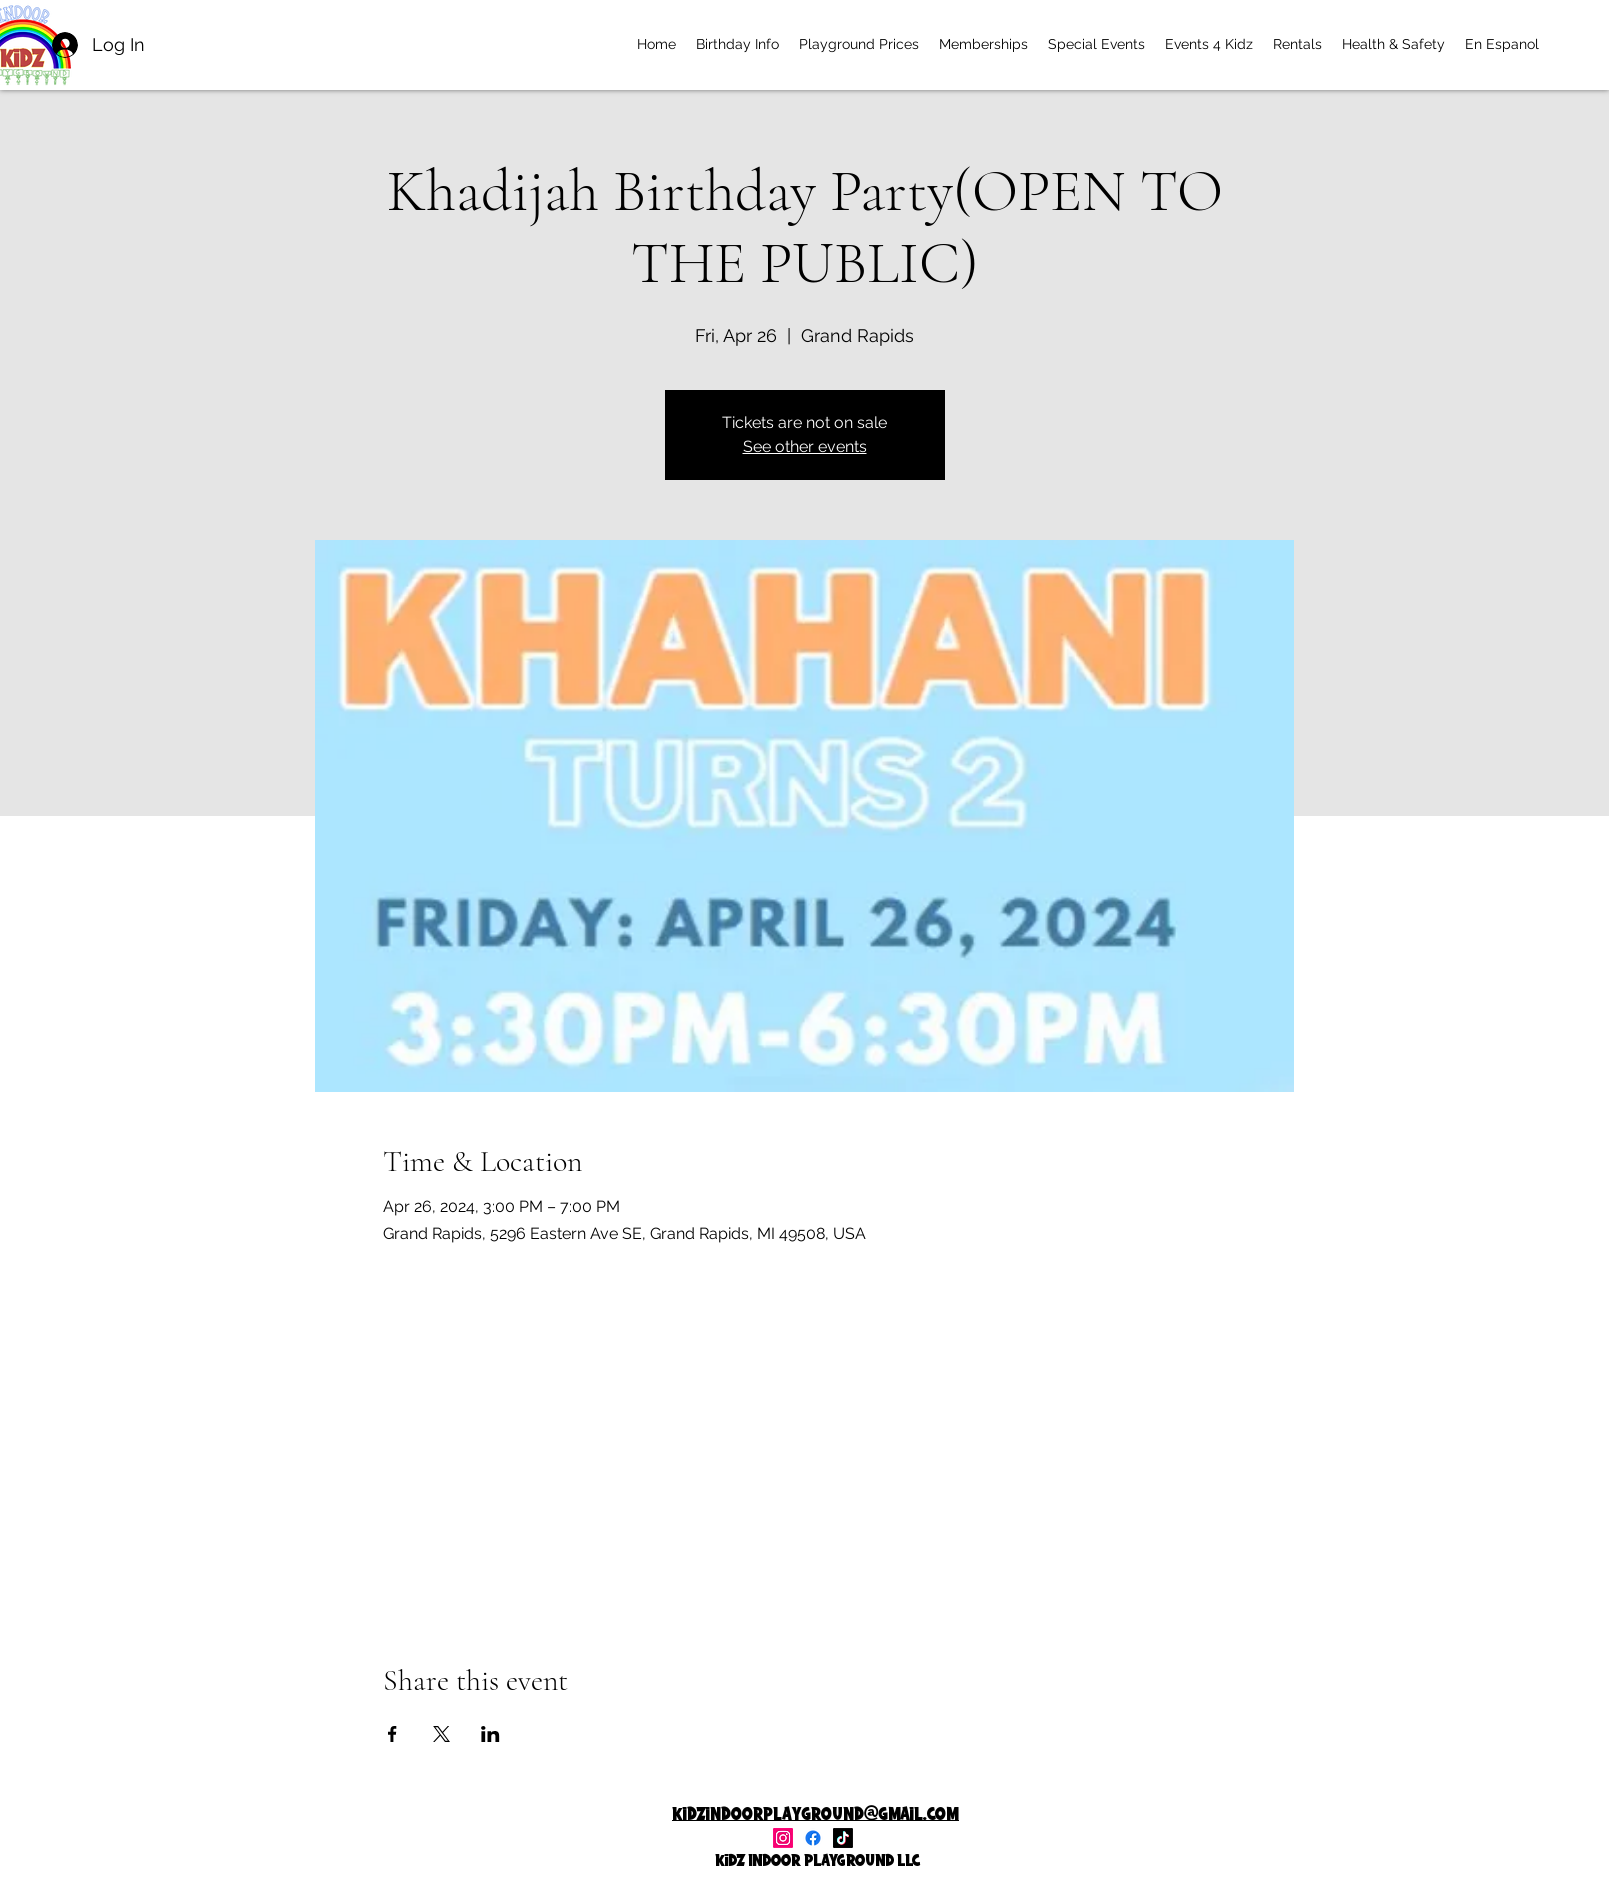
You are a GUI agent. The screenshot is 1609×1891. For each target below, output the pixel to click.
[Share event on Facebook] (392, 1734)
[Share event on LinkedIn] (490, 1734)
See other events (805, 446)
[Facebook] (813, 1838)
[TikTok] (843, 1838)
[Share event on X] (441, 1734)
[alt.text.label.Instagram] (783, 1838)
